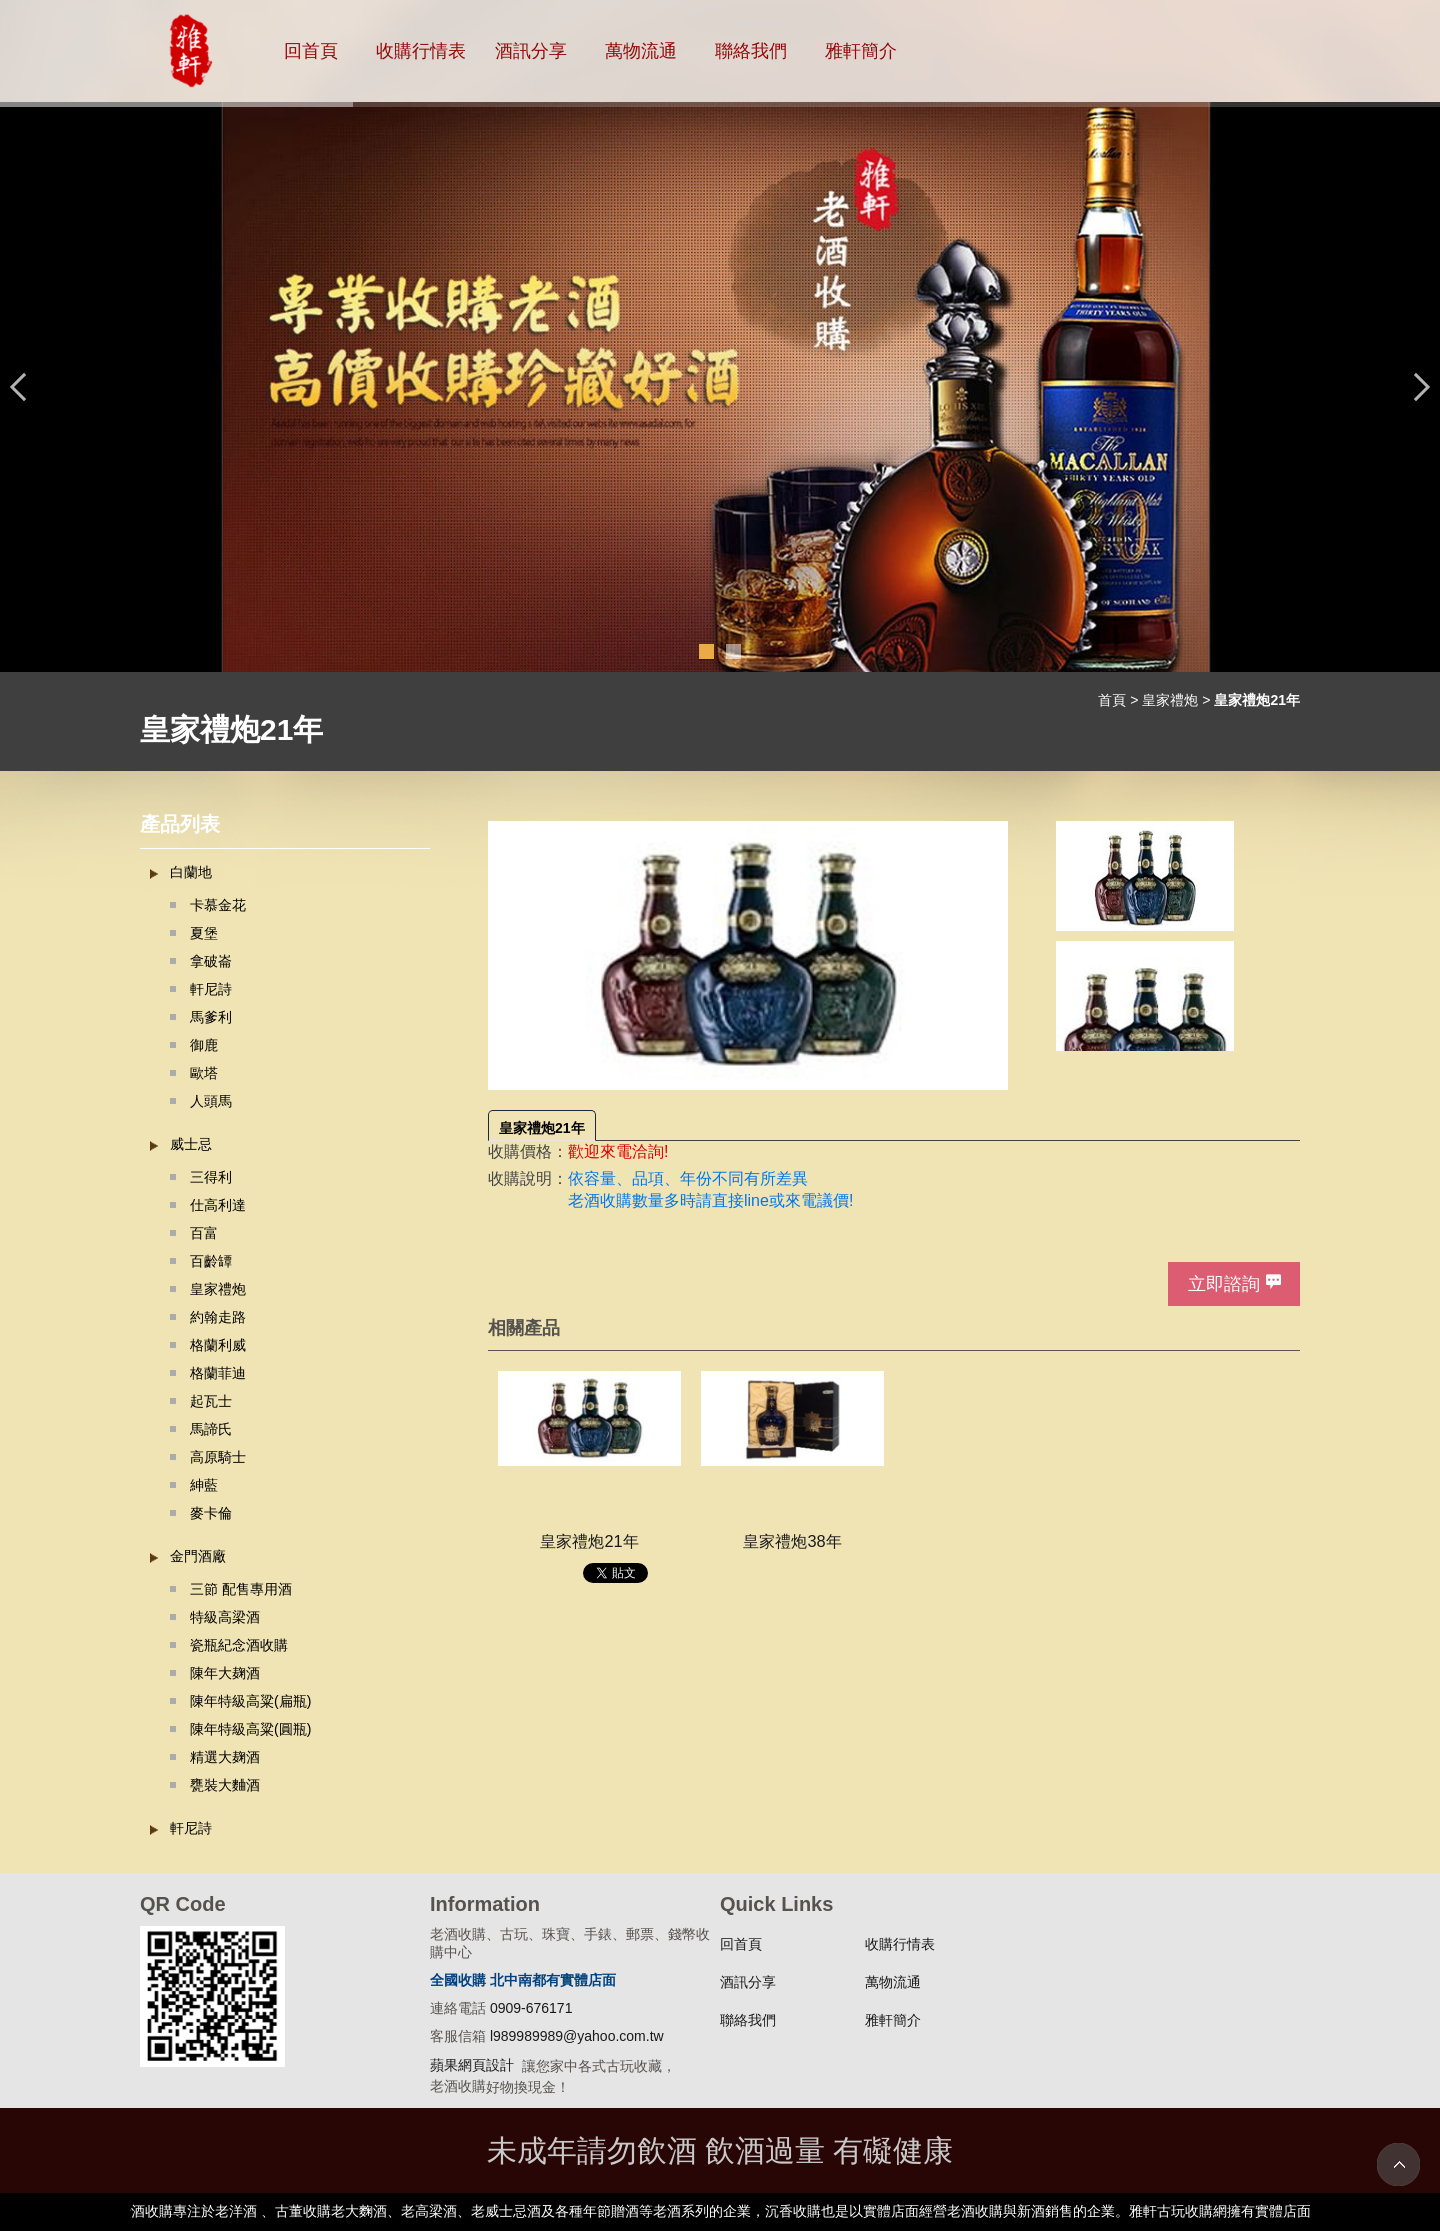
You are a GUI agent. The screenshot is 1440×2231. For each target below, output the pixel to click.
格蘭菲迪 (218, 1373)
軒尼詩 (211, 989)
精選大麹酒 (225, 1757)
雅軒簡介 (861, 51)
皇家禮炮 (1170, 700)
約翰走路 (218, 1317)
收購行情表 (421, 51)
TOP (1398, 2164)
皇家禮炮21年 (542, 1128)
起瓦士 (211, 1401)
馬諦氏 (211, 1429)
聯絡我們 (751, 51)
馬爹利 (211, 1017)
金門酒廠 (198, 1556)
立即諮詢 (1224, 1284)
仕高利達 (218, 1205)
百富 (204, 1233)
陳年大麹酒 (225, 1673)
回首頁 (311, 51)
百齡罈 (211, 1261)
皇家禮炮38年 (792, 1541)
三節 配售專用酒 (241, 1589)
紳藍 (204, 1485)
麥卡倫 (211, 1513)
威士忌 (191, 1144)
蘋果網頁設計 (472, 2065)
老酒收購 (600, 1200)
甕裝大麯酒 (225, 1785)
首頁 (1112, 700)
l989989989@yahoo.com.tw (577, 2036)
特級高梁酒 (225, 1617)
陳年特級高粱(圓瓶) (250, 1729)
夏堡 (204, 933)
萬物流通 (641, 51)
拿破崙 (211, 961)
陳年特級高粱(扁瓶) (250, 1701)
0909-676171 (531, 2008)
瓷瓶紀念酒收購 (239, 1645)
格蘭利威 (218, 1345)
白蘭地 (191, 872)
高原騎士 (218, 1457)
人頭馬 (211, 1101)
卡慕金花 (218, 905)
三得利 (211, 1177)
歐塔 (204, 1073)
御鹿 (204, 1045)
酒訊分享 (531, 51)
